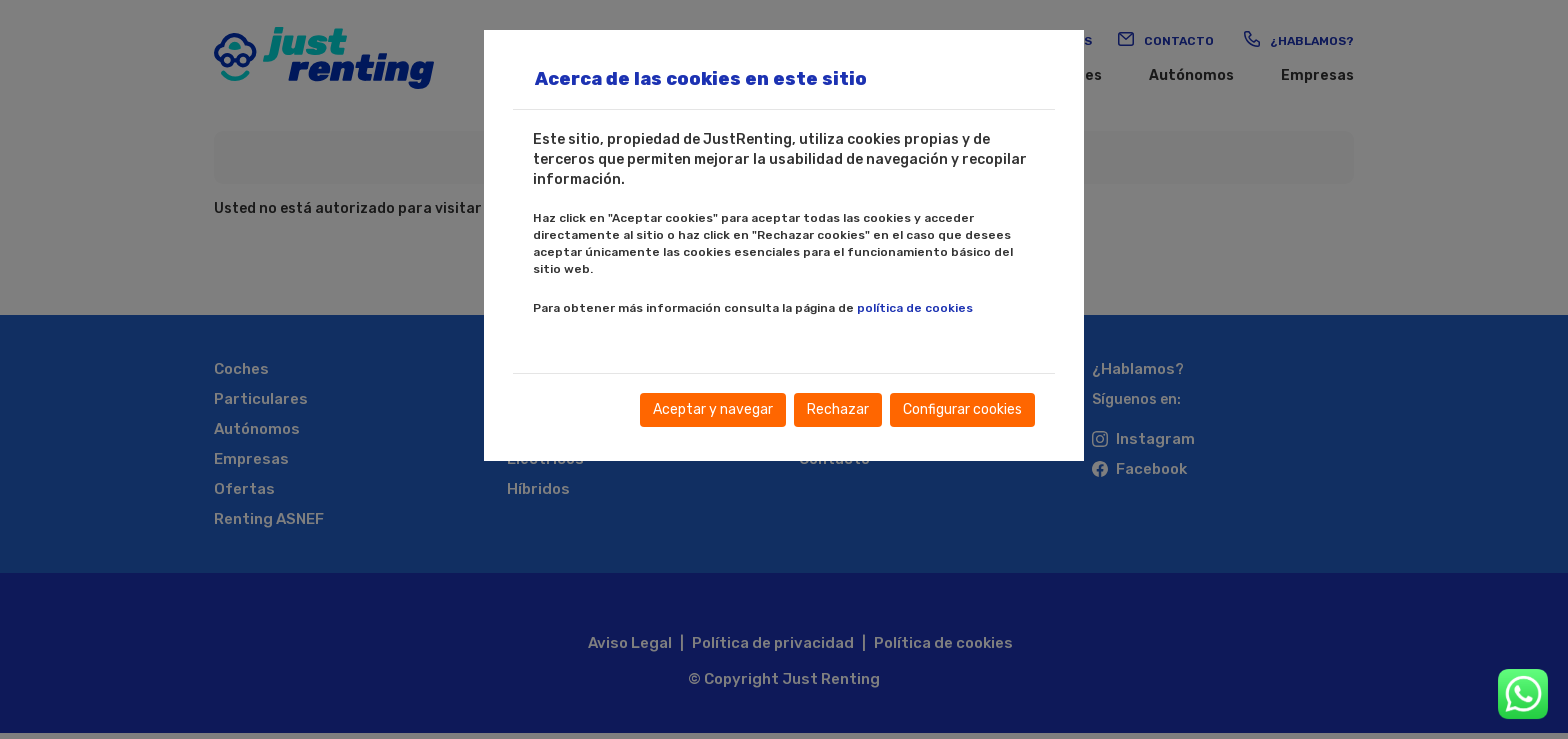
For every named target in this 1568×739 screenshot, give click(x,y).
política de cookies (915, 308)
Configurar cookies (962, 409)
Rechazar (838, 409)
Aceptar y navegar (713, 409)
